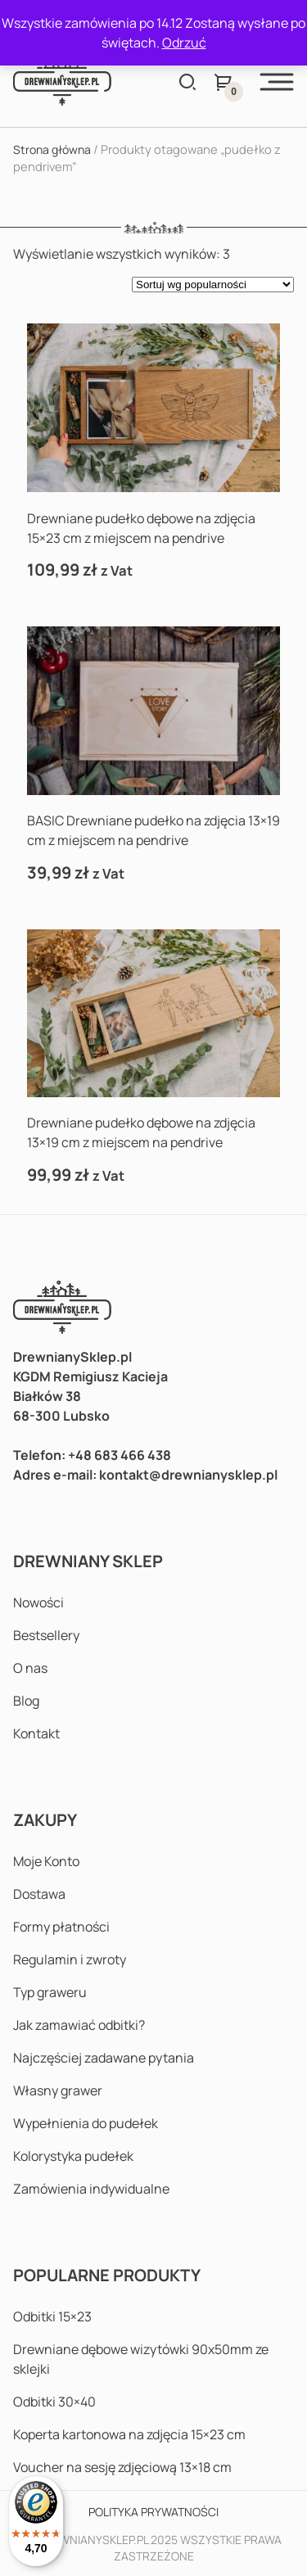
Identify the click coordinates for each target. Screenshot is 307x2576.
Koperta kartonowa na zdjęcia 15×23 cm (129, 2434)
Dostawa (39, 1894)
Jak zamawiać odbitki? (79, 2025)
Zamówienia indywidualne (91, 2189)
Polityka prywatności (153, 2512)
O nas (30, 1668)
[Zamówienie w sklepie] (213, 284)
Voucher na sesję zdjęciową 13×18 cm (122, 2467)
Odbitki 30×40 (54, 2402)
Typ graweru (50, 1992)
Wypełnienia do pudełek (85, 2123)
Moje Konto (46, 1861)
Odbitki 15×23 (52, 2316)
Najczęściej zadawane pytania (103, 2058)
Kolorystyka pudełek (73, 2156)
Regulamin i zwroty (69, 1959)
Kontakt (36, 1733)
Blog (26, 1701)
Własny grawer (57, 2090)
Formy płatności (61, 1927)
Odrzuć (184, 43)
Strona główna (52, 149)
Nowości (38, 1602)
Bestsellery (46, 1635)
